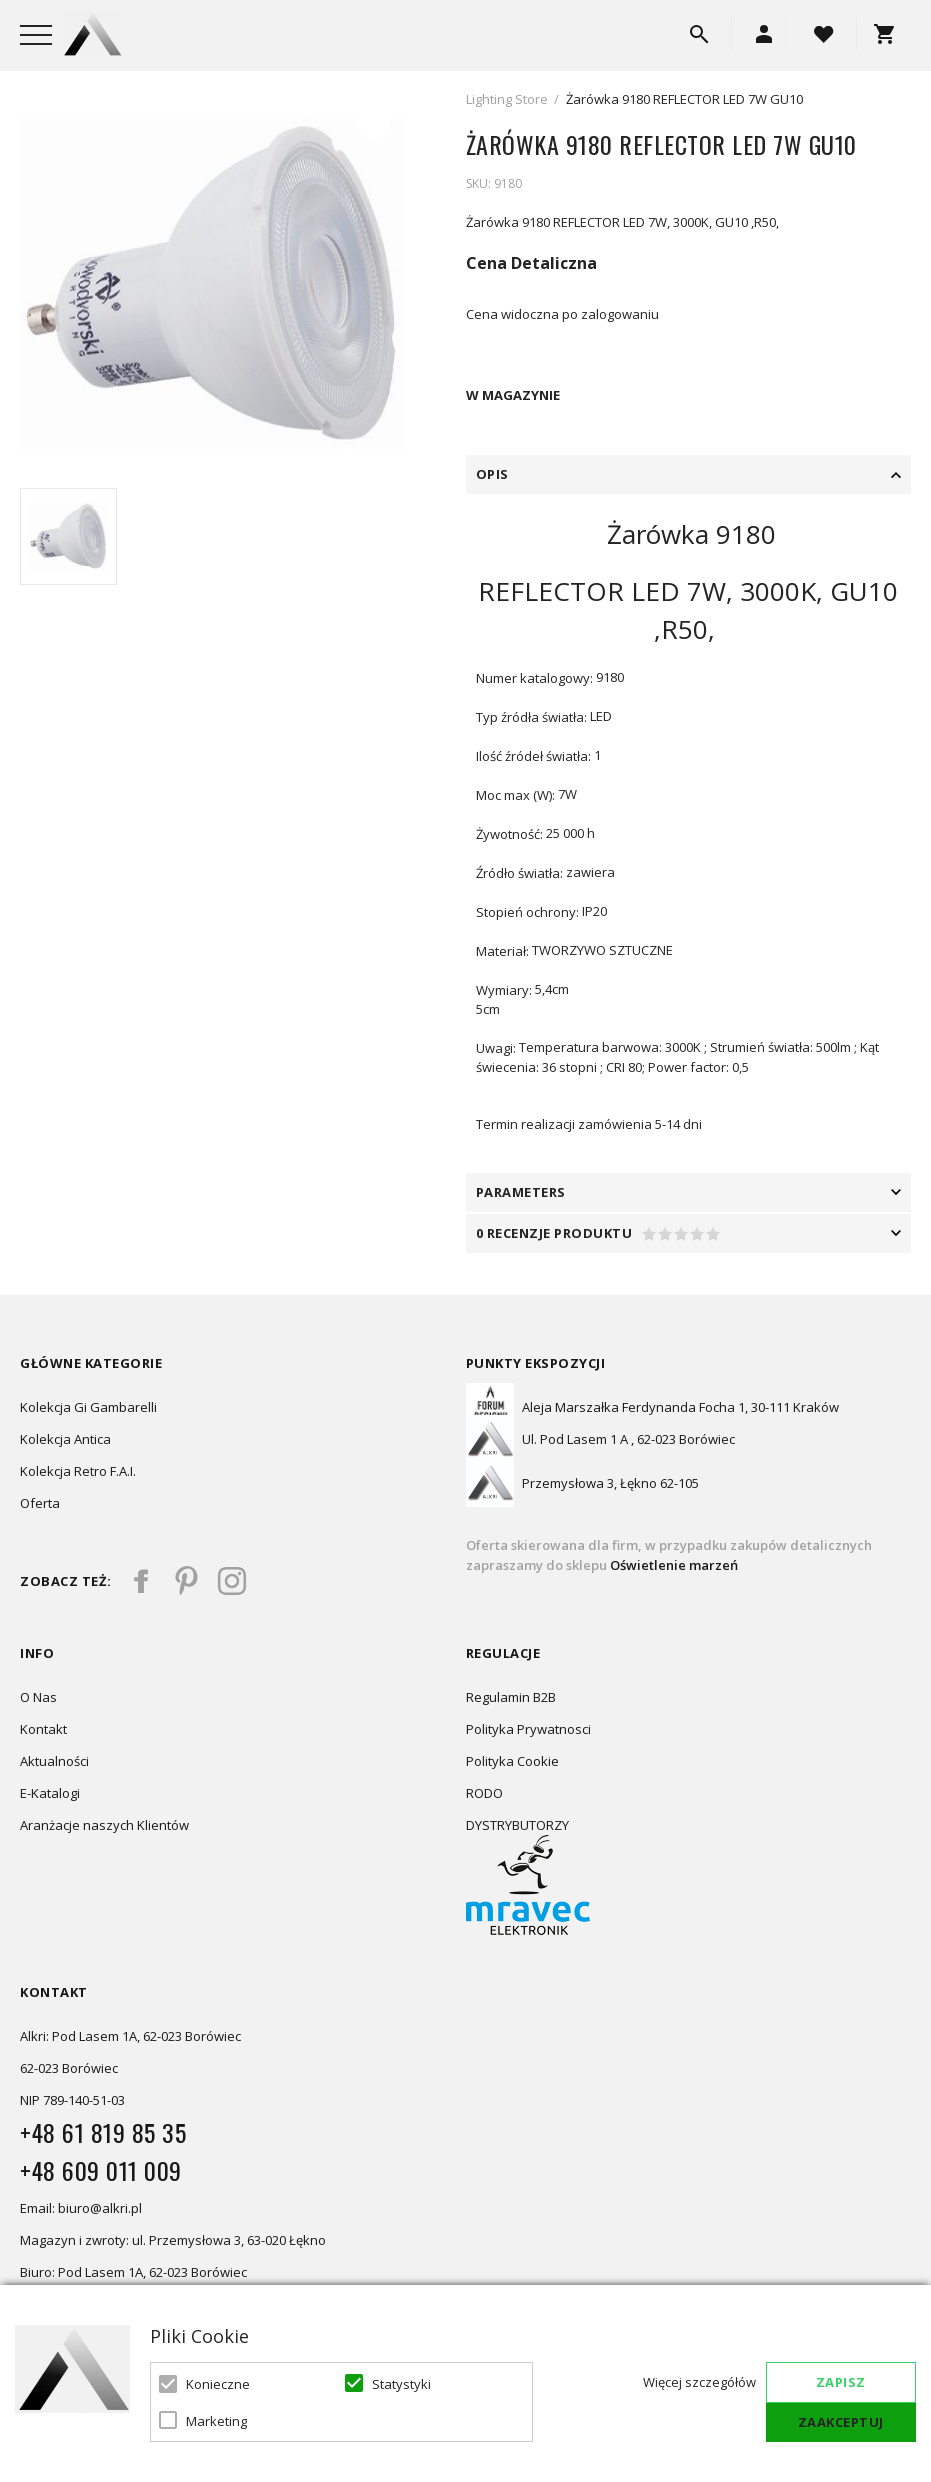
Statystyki (401, 2384)
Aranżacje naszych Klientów (104, 1825)
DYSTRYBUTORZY (517, 1825)
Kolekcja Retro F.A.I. (78, 1471)
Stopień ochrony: (527, 912)
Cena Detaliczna (531, 263)
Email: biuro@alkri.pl (81, 2208)
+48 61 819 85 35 (103, 2132)
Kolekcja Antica (65, 1439)
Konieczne (218, 2384)
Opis (492, 474)
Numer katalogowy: (534, 678)
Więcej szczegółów (699, 2382)
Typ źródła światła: (531, 717)
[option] (213, 284)
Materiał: (502, 951)
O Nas (38, 1697)
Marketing (216, 2421)
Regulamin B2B (511, 1697)
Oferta (40, 1503)
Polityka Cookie (512, 1761)
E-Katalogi (50, 1793)
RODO (484, 1793)
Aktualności (54, 1761)
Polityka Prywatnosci (528, 1729)
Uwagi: (496, 1048)
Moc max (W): (515, 795)
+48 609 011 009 (101, 2170)
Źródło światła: (519, 873)
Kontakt (43, 1729)
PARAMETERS (521, 1192)
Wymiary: (504, 990)
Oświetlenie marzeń (672, 1565)
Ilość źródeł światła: (533, 756)
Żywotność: (509, 834)
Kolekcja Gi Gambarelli (88, 1407)
